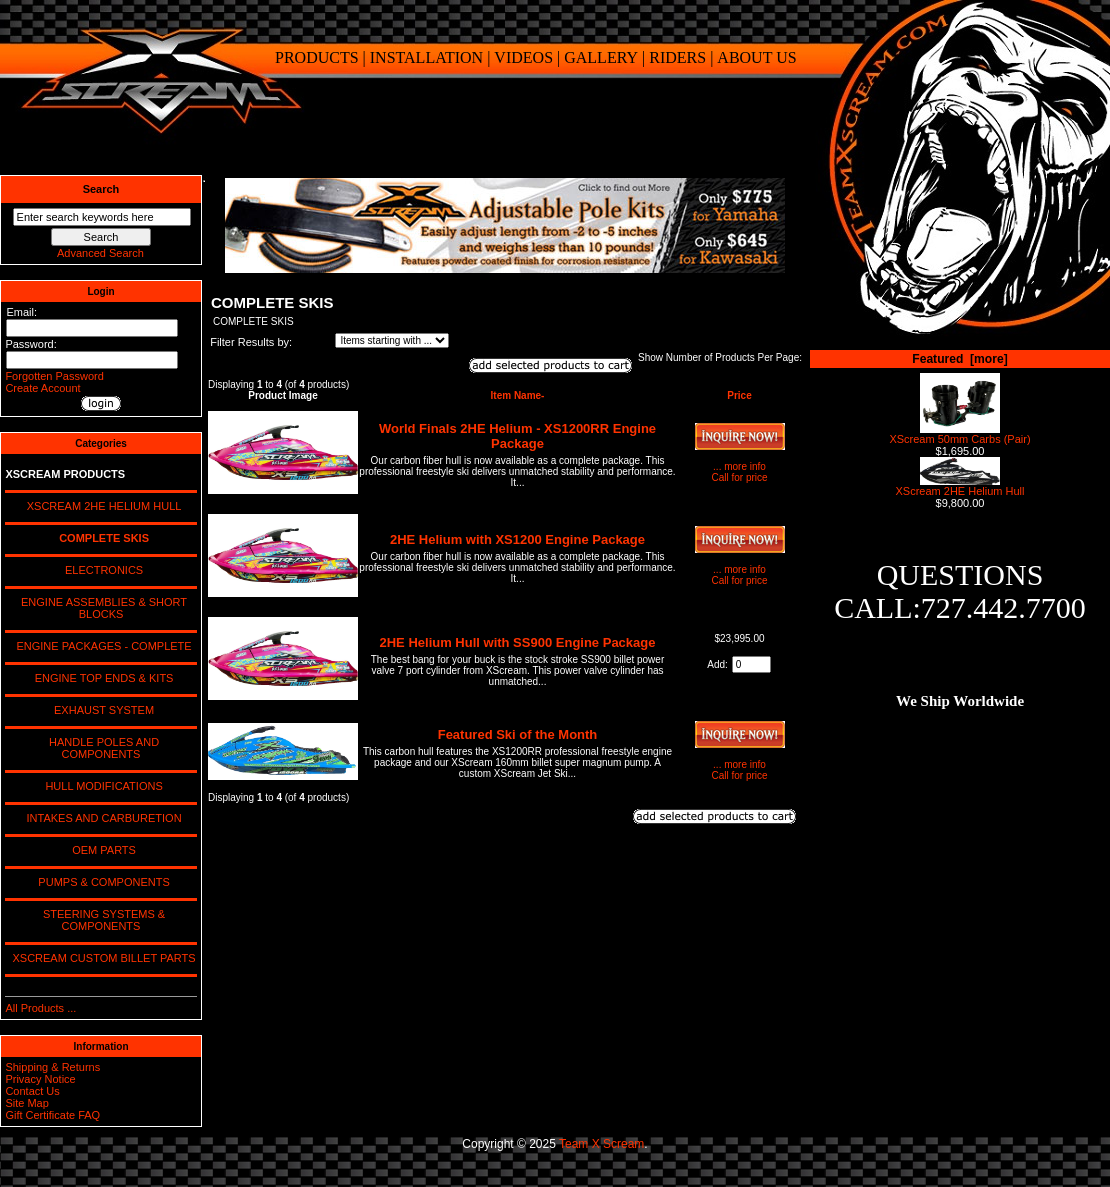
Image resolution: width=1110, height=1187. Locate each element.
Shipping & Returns (52, 1067)
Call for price (739, 477)
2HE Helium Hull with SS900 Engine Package (518, 642)
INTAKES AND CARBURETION (100, 818)
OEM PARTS (101, 850)
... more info (739, 466)
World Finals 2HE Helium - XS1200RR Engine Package (517, 436)
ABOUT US (756, 57)
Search (101, 189)
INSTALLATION (426, 57)
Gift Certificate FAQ (52, 1115)
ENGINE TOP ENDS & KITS (101, 678)
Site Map (26, 1103)
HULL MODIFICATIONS (100, 786)
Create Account (42, 388)
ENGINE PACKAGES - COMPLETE (100, 646)
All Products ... (40, 1008)
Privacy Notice (40, 1079)
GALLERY (601, 57)
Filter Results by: (251, 342)
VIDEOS (523, 57)
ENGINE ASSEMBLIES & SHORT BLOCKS (101, 608)
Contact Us (32, 1091)
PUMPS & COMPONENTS (101, 882)
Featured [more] (959, 359)
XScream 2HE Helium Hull (960, 486)
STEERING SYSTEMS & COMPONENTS (101, 920)
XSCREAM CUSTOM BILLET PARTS (100, 958)
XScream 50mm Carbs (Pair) (959, 434)
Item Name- (518, 395)
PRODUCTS (317, 57)
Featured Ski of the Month (518, 734)
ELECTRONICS (101, 570)
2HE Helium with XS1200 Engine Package (517, 539)
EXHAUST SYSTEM (101, 710)
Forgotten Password (54, 376)
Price (739, 395)
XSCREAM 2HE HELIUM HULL (101, 506)
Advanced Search (100, 253)
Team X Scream (601, 1144)
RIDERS (677, 57)
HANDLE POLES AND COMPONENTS (101, 748)
